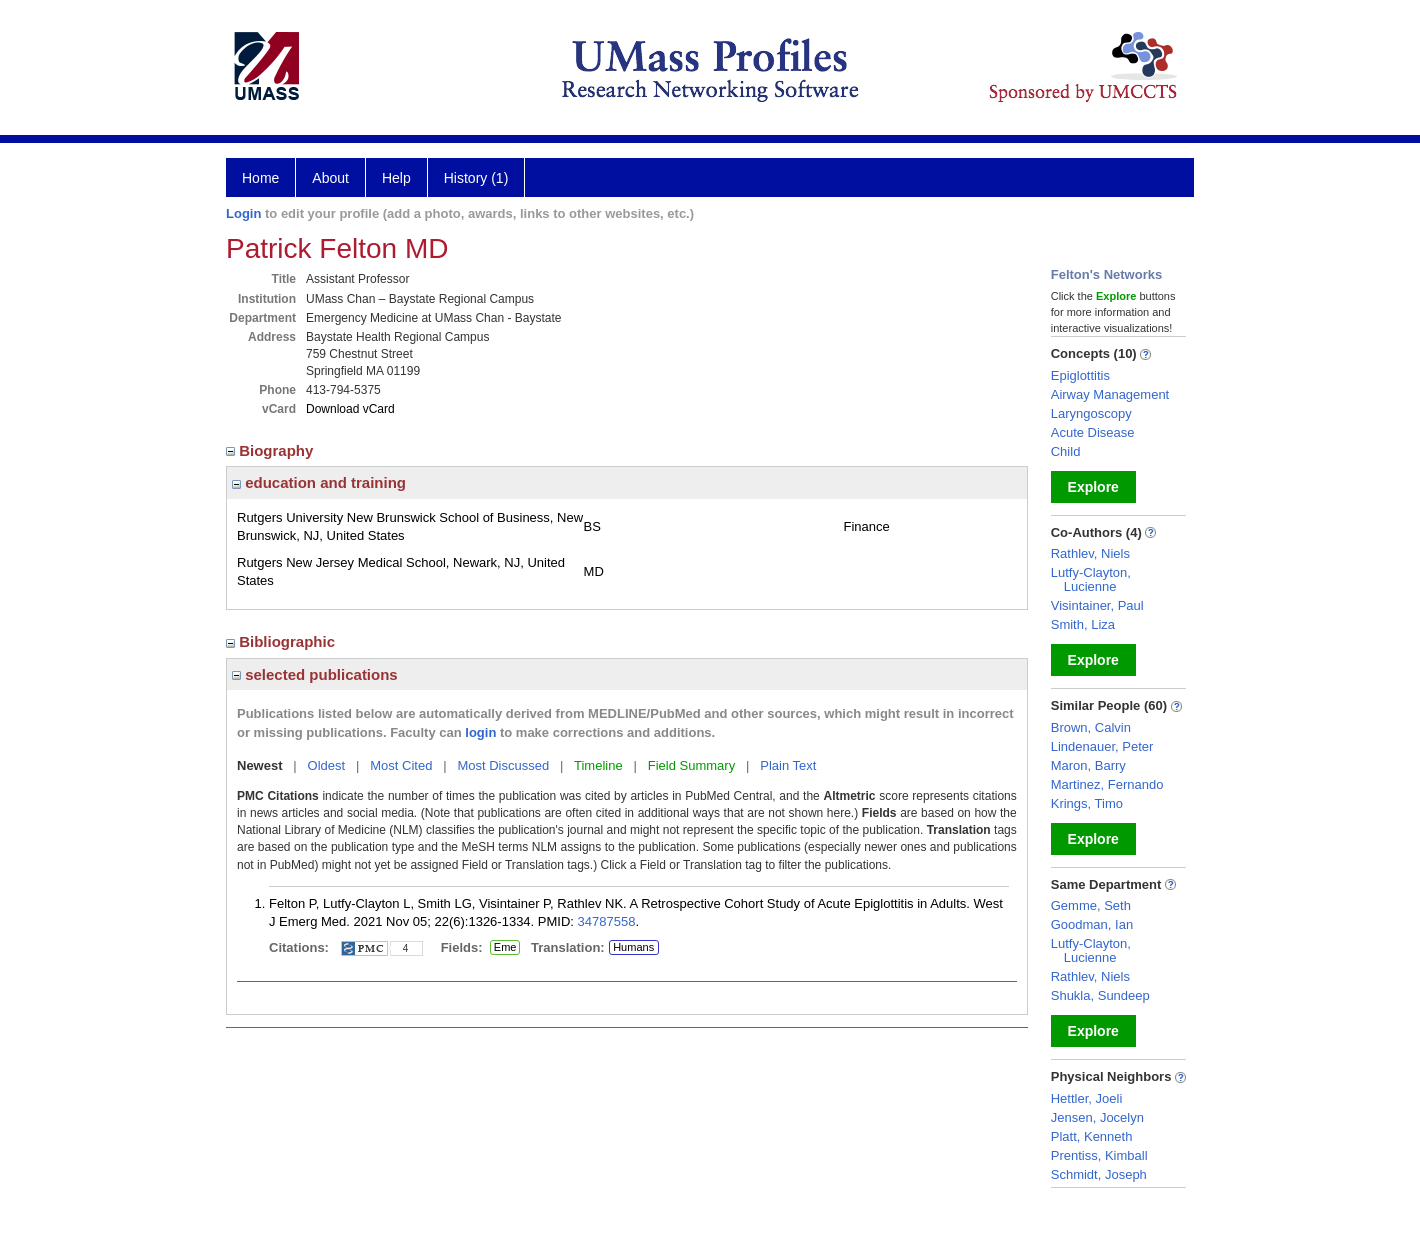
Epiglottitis (1080, 375)
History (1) (476, 178)
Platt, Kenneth (1092, 1136)
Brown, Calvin (1091, 727)
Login (243, 213)
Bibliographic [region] (282, 641)
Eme (505, 948)
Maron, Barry (1088, 765)
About (330, 178)
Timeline (598, 765)
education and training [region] (319, 482)
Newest (260, 765)
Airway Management (1110, 394)
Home (260, 178)
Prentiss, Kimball (1099, 1155)
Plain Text (788, 765)
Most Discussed (503, 765)
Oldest (327, 765)
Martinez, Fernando (1107, 784)
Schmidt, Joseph (1099, 1174)
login (480, 732)
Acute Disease (1093, 432)
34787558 (607, 921)
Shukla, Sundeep (1100, 995)
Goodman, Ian (1092, 924)
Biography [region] (272, 450)
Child (1066, 451)
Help (396, 178)
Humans (633, 947)
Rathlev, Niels (1090, 553)
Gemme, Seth (1091, 905)
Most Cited (401, 765)
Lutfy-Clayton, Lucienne (1091, 579)
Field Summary (691, 765)
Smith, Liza (1083, 624)
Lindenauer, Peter (1102, 746)
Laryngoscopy (1091, 413)
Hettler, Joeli (1087, 1098)
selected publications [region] (315, 674)
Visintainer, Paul (1097, 605)
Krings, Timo (1087, 803)
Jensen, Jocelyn (1097, 1117)
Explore (1093, 487)
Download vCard (350, 409)
